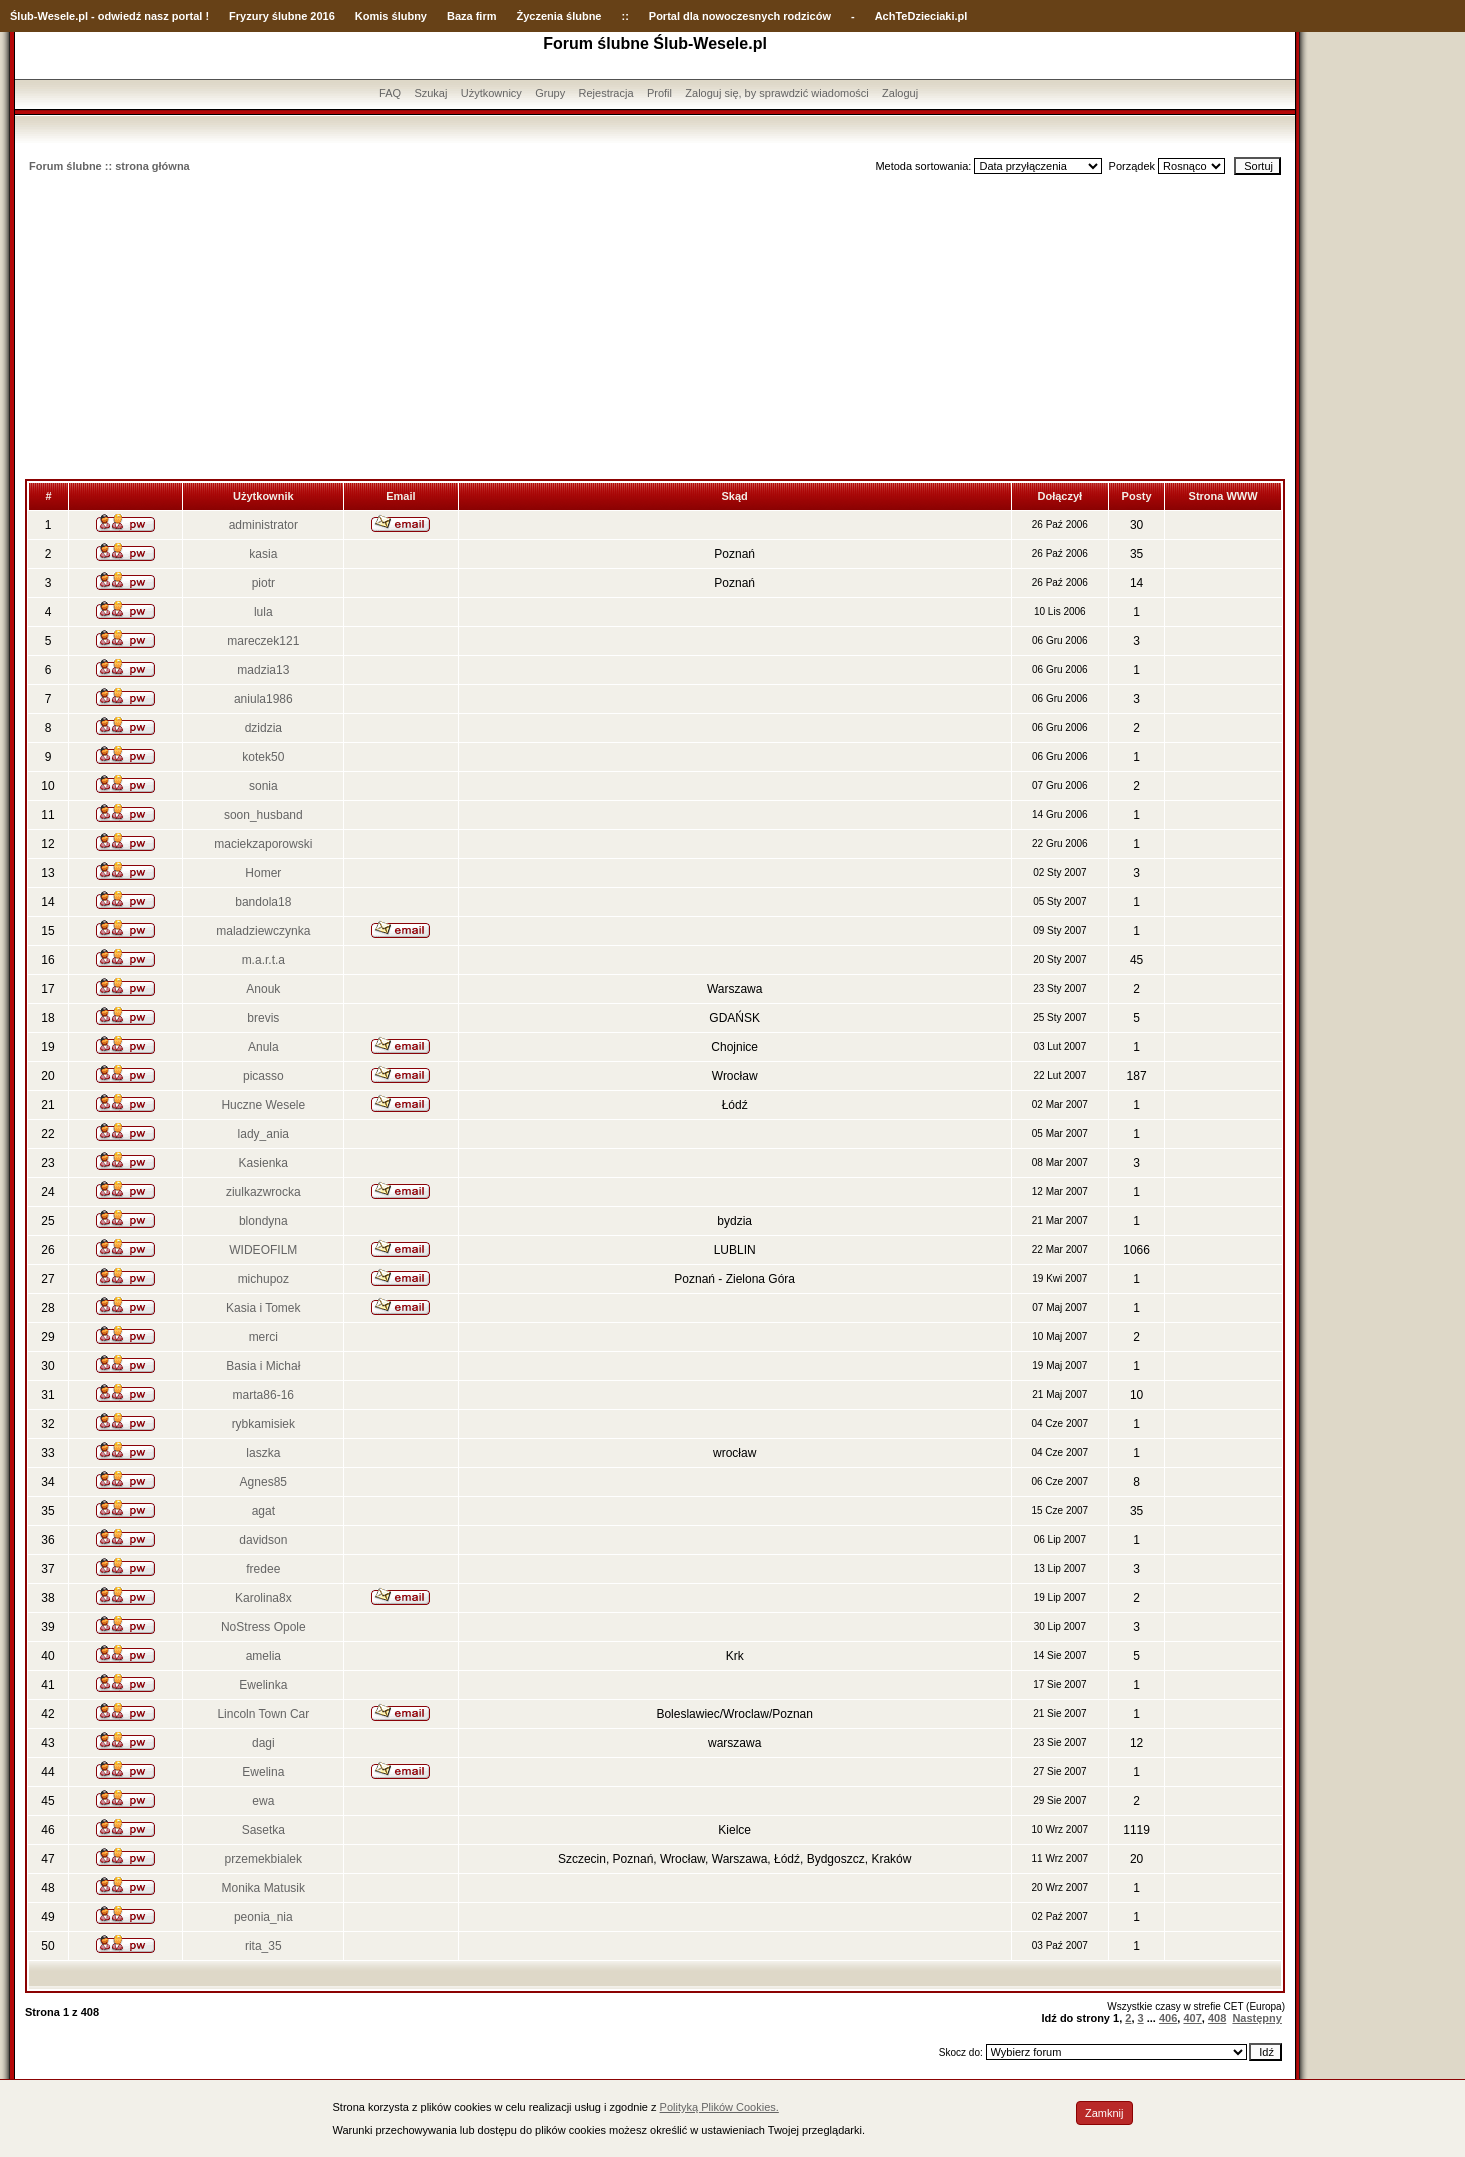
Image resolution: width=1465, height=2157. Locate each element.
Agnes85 (263, 1482)
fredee (263, 1569)
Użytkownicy (491, 93)
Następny (1257, 2018)
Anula (263, 1047)
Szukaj (430, 93)
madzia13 (263, 670)
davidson (263, 1540)
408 (1217, 2018)
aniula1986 (263, 699)
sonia (263, 786)
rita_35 (263, 1946)
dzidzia (263, 728)
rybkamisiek (263, 1424)
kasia (263, 554)
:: (624, 16)
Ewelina (263, 1772)
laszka (263, 1453)
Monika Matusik (263, 1888)
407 (1192, 2018)
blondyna (263, 1221)
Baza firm (472, 16)
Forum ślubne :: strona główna (109, 166)
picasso (263, 1076)
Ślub (22, 16)
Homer (263, 873)
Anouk (263, 989)
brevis (263, 1018)
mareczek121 (263, 641)
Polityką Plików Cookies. (719, 2107)
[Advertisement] (655, 329)
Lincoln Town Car (263, 1714)
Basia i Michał (263, 1366)
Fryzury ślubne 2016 (282, 16)
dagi (263, 1743)
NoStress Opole (263, 1627)
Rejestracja (606, 93)
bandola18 (263, 902)
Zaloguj (900, 93)
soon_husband (263, 815)
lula (263, 612)
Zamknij (1104, 2113)
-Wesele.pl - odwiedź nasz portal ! (121, 16)
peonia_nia (263, 1917)
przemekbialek (263, 1859)
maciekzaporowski (263, 844)
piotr (263, 583)
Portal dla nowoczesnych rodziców (740, 16)
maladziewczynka (263, 931)
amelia (263, 1656)
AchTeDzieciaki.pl (921, 16)
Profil (659, 93)
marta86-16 (263, 1395)
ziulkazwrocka (263, 1192)
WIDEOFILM (263, 1250)
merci (263, 1337)
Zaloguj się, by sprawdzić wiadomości (776, 93)
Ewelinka (263, 1685)
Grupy (550, 93)
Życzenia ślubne (559, 16)
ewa (263, 1801)
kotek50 (263, 757)
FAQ (390, 93)
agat (263, 1511)
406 (1168, 2018)
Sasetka (263, 1830)
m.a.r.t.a (263, 960)
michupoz (263, 1279)
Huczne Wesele (263, 1105)
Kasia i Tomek (263, 1308)
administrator (263, 525)
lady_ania (263, 1134)
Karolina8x (263, 1598)
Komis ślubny (391, 16)
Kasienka (263, 1163)
